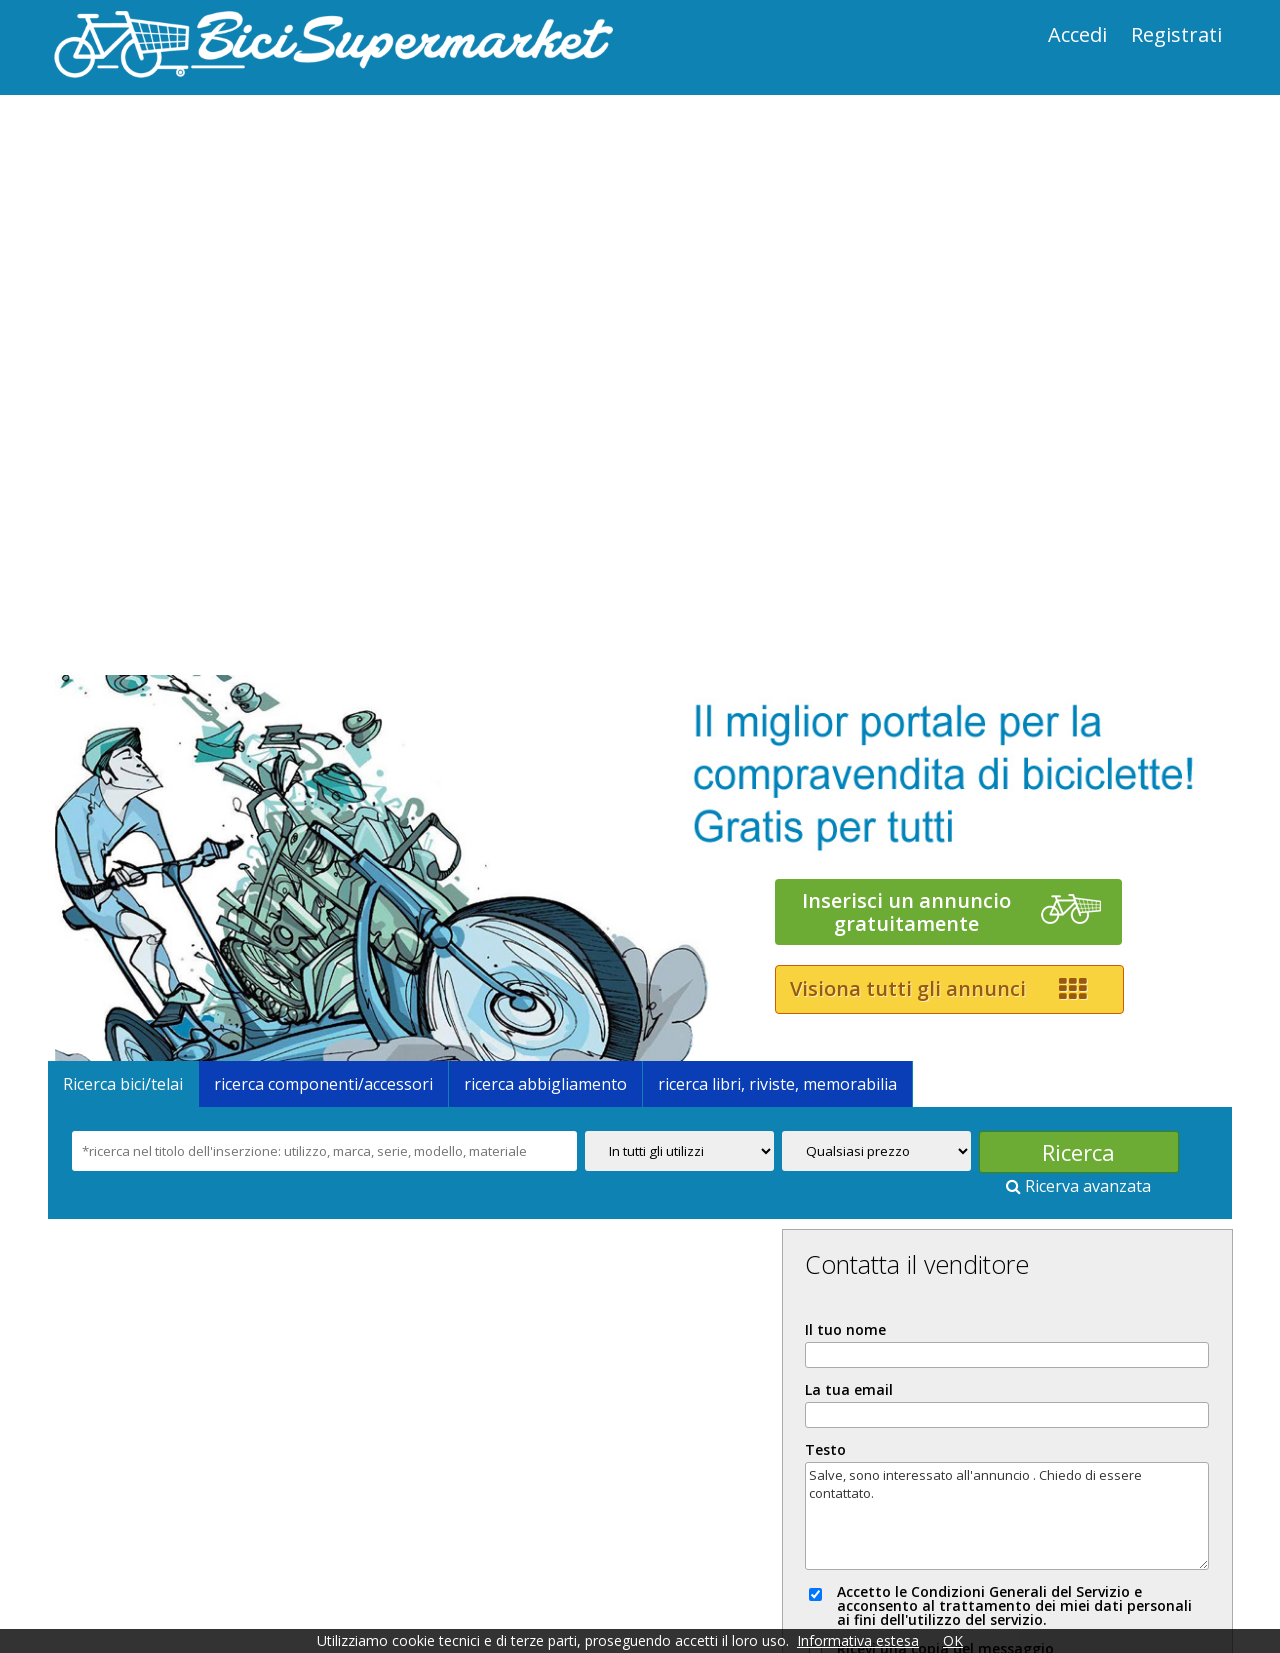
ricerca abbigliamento (552, 790)
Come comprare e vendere (601, 1563)
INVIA (1056, 1418)
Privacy (195, 1579)
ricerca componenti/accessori (330, 790)
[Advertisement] (345, 231)
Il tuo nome (944, 1030)
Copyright (276, 1579)
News (464, 1563)
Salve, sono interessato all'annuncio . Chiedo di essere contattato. (1057, 1216)
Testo (924, 1150)
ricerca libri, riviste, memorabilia (784, 790)
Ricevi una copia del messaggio (1036, 1363)
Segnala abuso (1055, 1497)
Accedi (1070, 34)
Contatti (967, 1563)
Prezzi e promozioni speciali (159, 1563)
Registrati (1169, 34)
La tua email (948, 1090)
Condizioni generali (353, 1563)
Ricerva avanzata (1085, 892)
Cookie (357, 1579)
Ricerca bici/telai (130, 790)
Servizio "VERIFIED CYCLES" (818, 1563)
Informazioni (103, 1579)
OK (953, 1640)
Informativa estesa (858, 1640)
